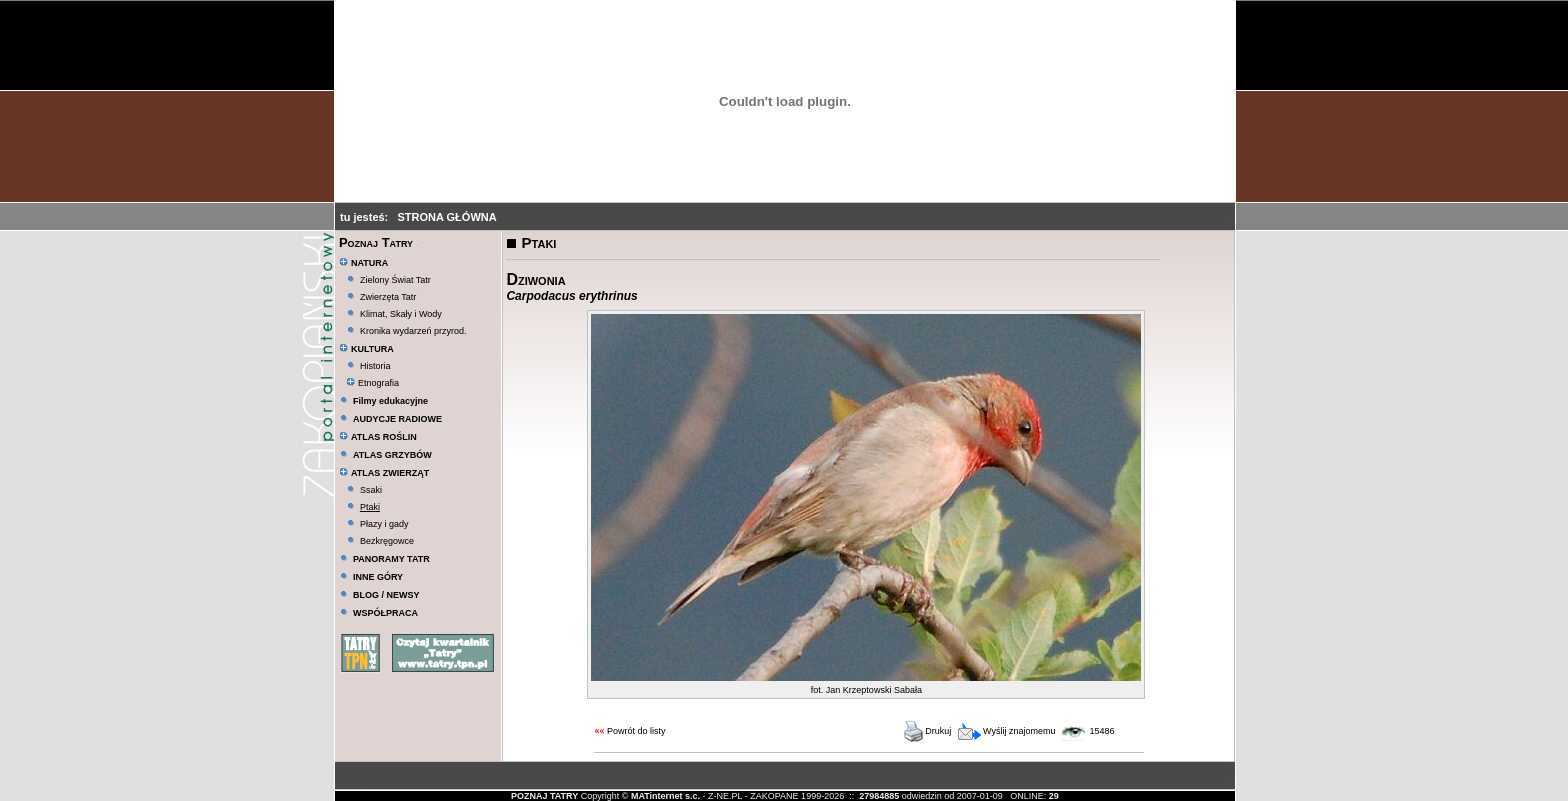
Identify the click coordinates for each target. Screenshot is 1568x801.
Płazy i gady (384, 524)
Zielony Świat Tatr (395, 280)
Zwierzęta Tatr (388, 297)
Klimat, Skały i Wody (401, 314)
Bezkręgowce (387, 541)
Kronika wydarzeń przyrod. (413, 331)
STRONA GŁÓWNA (446, 217)
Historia (375, 366)
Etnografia (372, 383)
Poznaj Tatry (376, 242)
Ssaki (371, 490)
